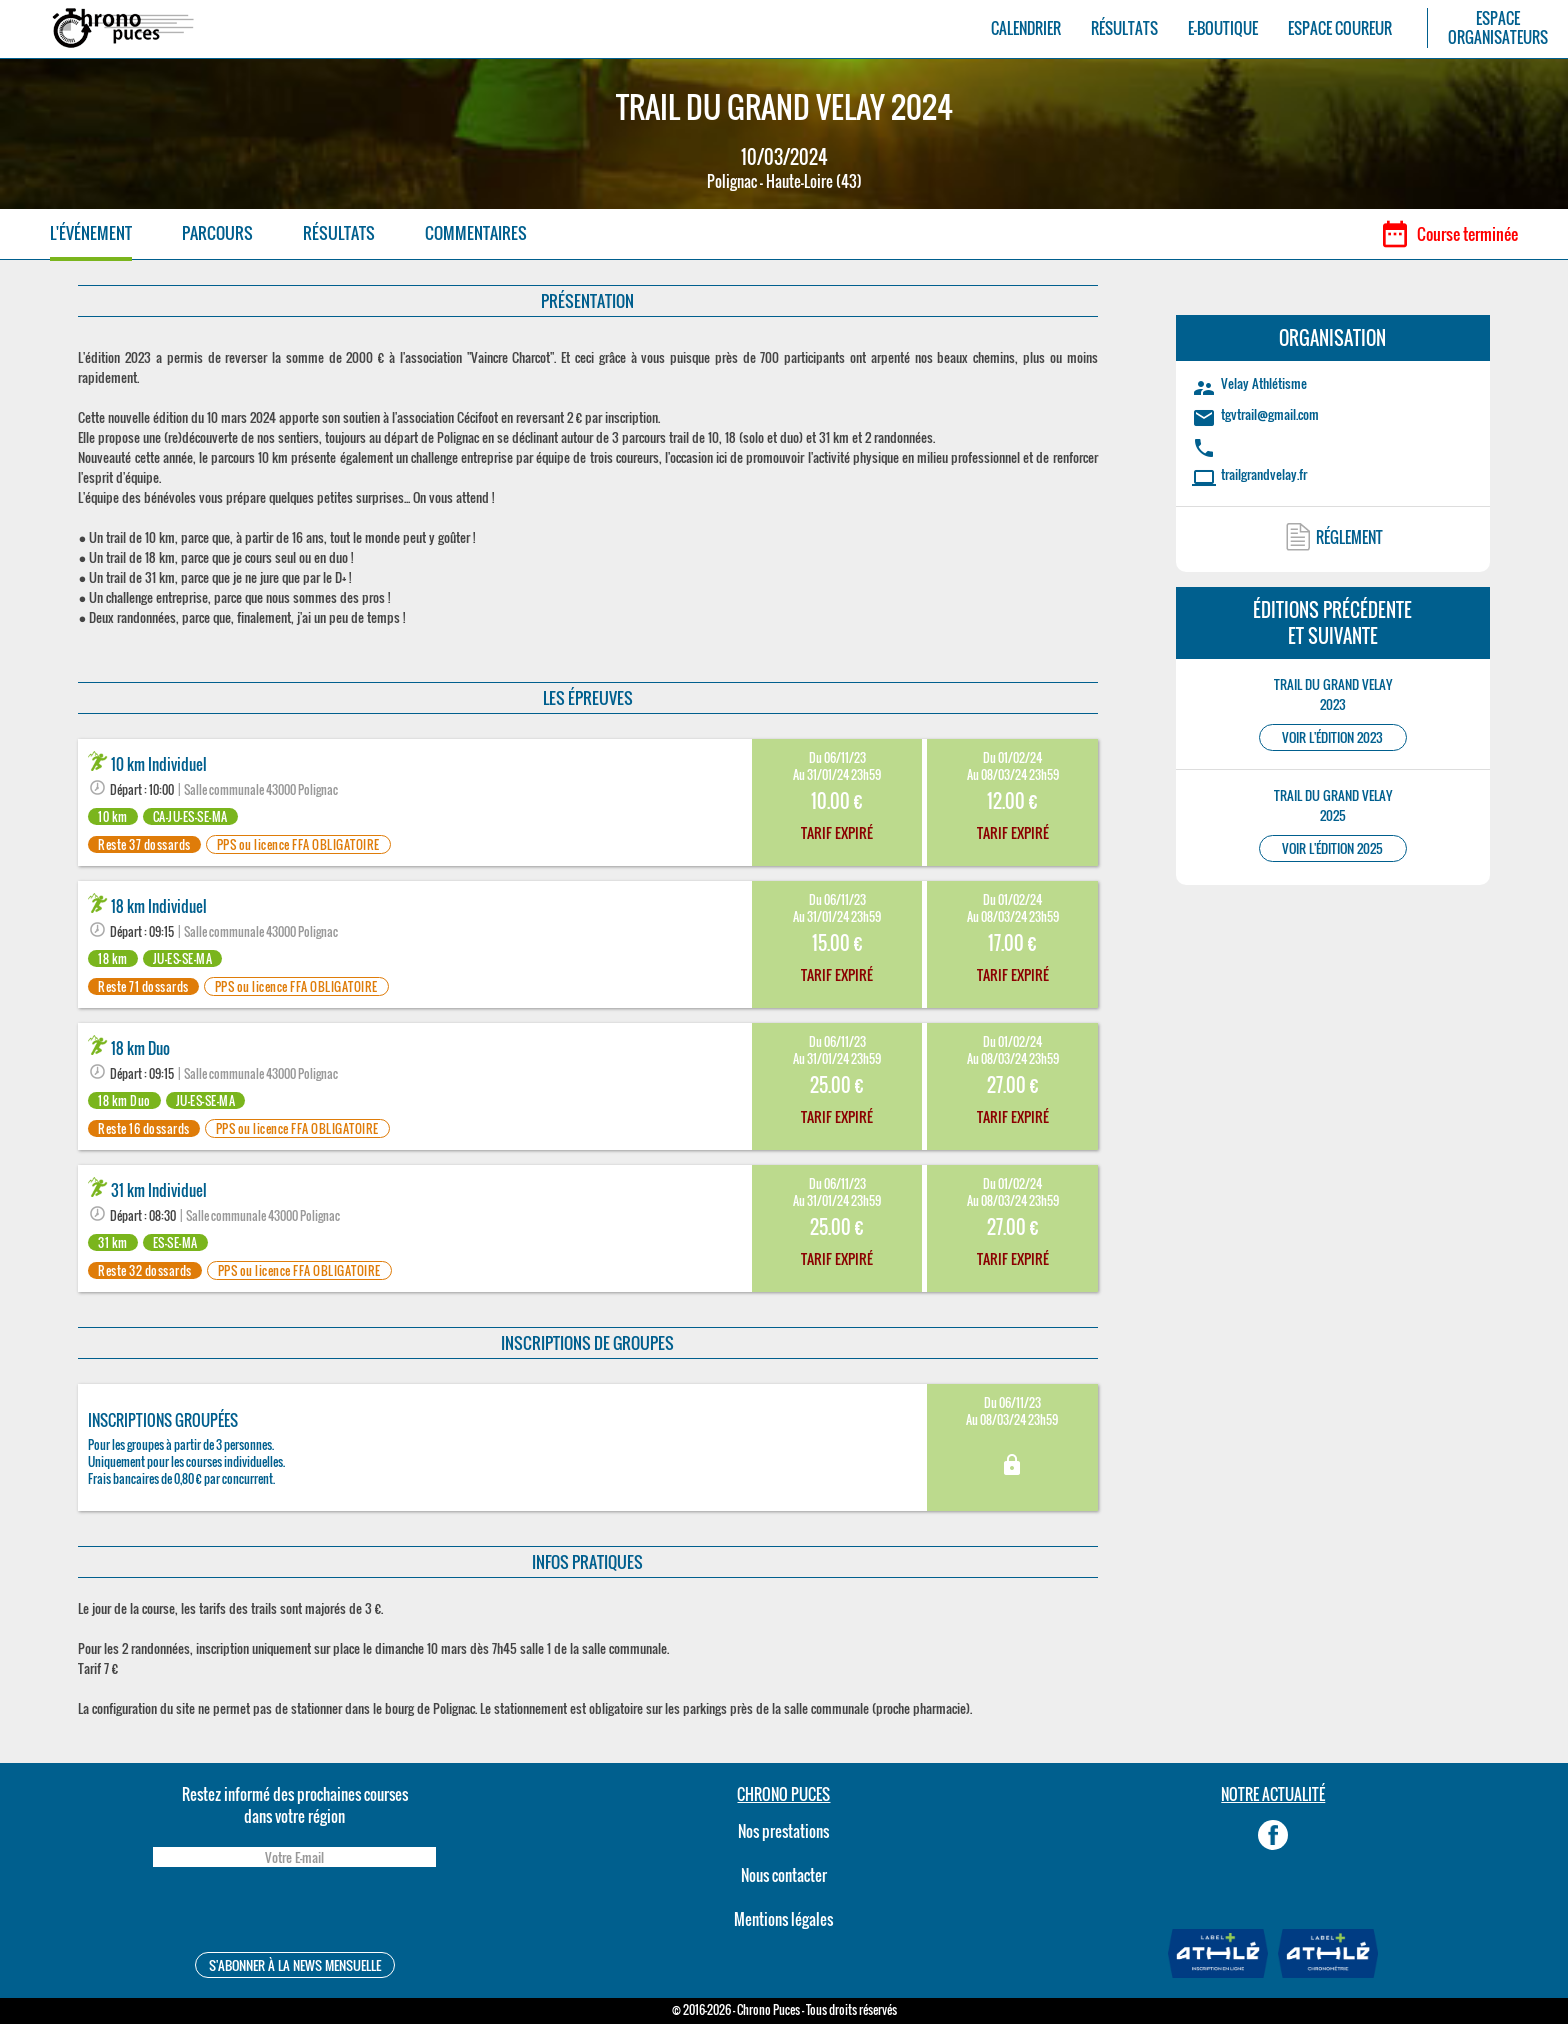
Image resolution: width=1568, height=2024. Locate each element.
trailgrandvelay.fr (1264, 474)
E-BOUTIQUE (1223, 28)
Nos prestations (783, 1831)
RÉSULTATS (1124, 28)
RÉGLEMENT (1349, 537)
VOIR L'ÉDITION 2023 (1332, 737)
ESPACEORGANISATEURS (1498, 28)
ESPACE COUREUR (1340, 28)
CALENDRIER (1026, 28)
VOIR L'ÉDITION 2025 (1332, 848)
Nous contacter (784, 1875)
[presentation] (294, 1912)
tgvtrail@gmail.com (1270, 414)
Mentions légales (783, 1919)
